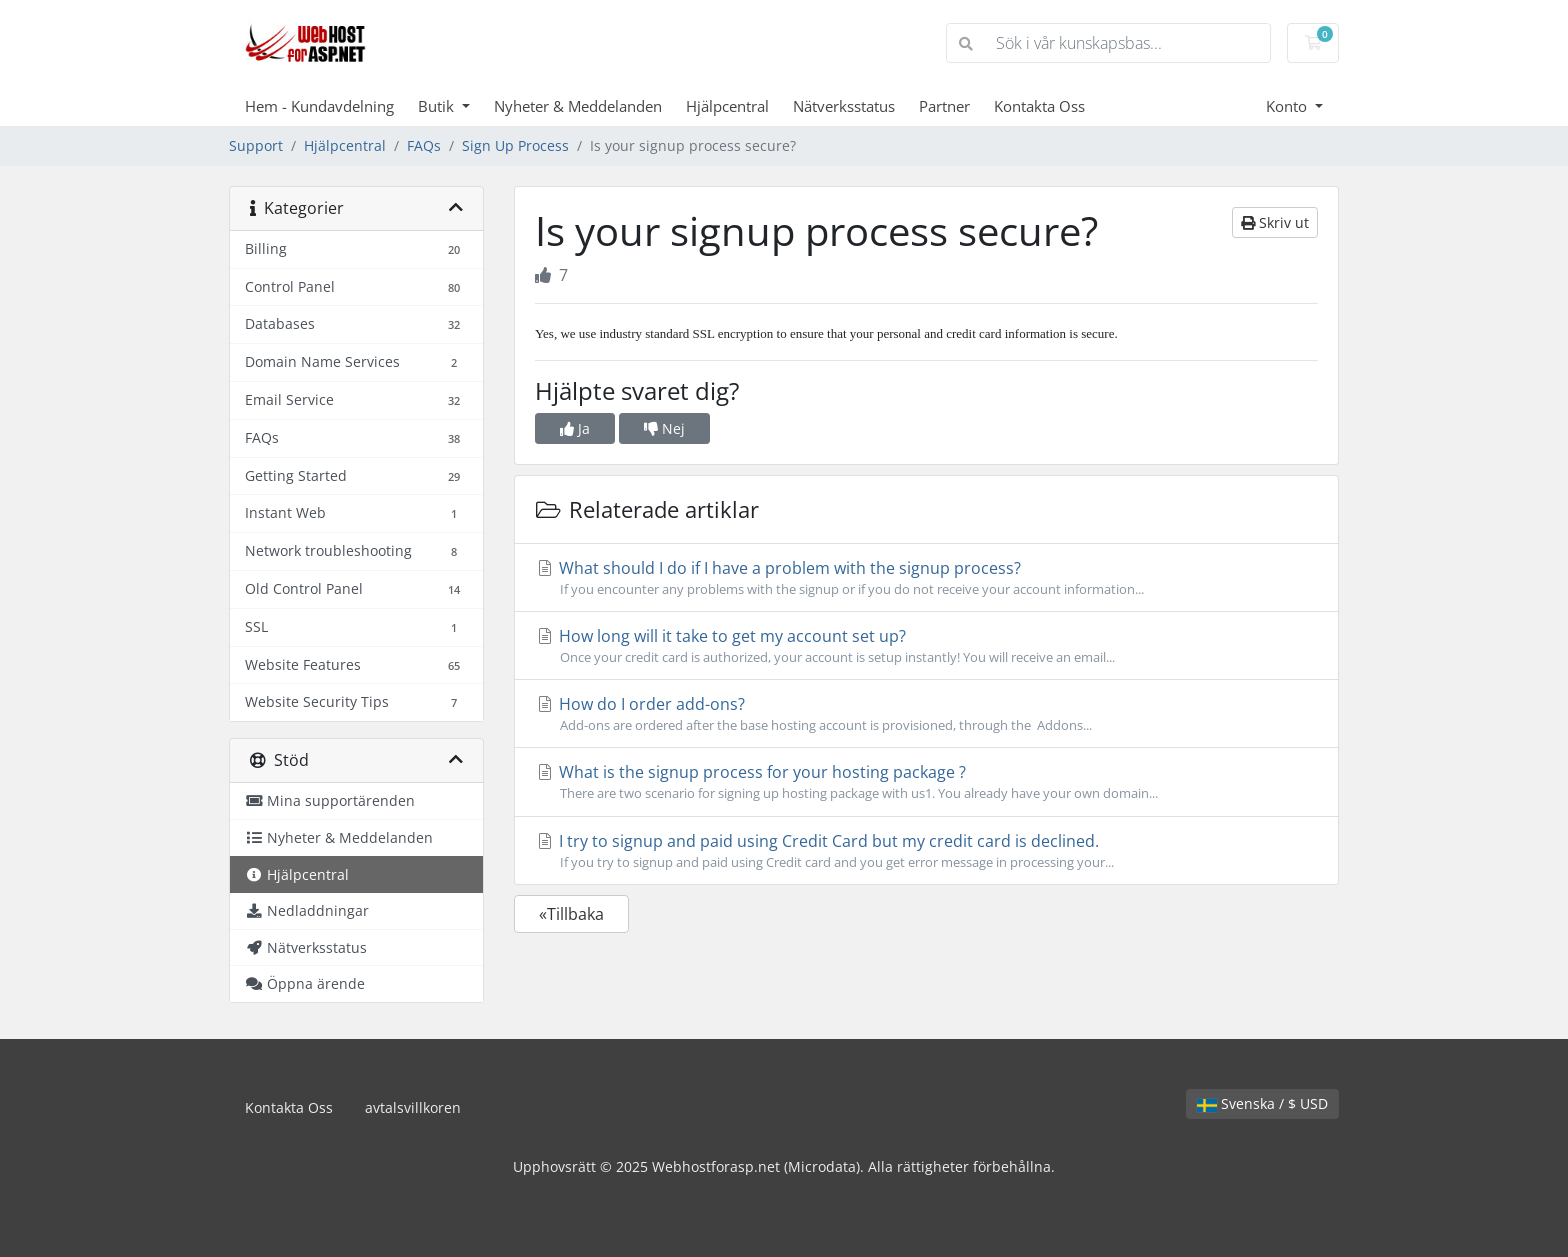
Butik (438, 106)
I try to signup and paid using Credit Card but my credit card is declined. (926, 851)
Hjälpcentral (727, 106)
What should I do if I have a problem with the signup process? (926, 578)
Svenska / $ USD (1262, 1103)
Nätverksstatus (844, 106)
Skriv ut (1275, 222)
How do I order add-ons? (926, 714)
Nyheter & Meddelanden (578, 106)
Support (256, 145)
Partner (944, 106)
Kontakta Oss (1039, 106)
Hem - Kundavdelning (319, 106)
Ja (575, 428)
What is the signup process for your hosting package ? (926, 782)
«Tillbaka (571, 914)
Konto (1288, 106)
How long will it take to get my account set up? (926, 646)
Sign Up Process (515, 145)
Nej (664, 428)
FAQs (424, 145)
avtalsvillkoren (413, 1107)
